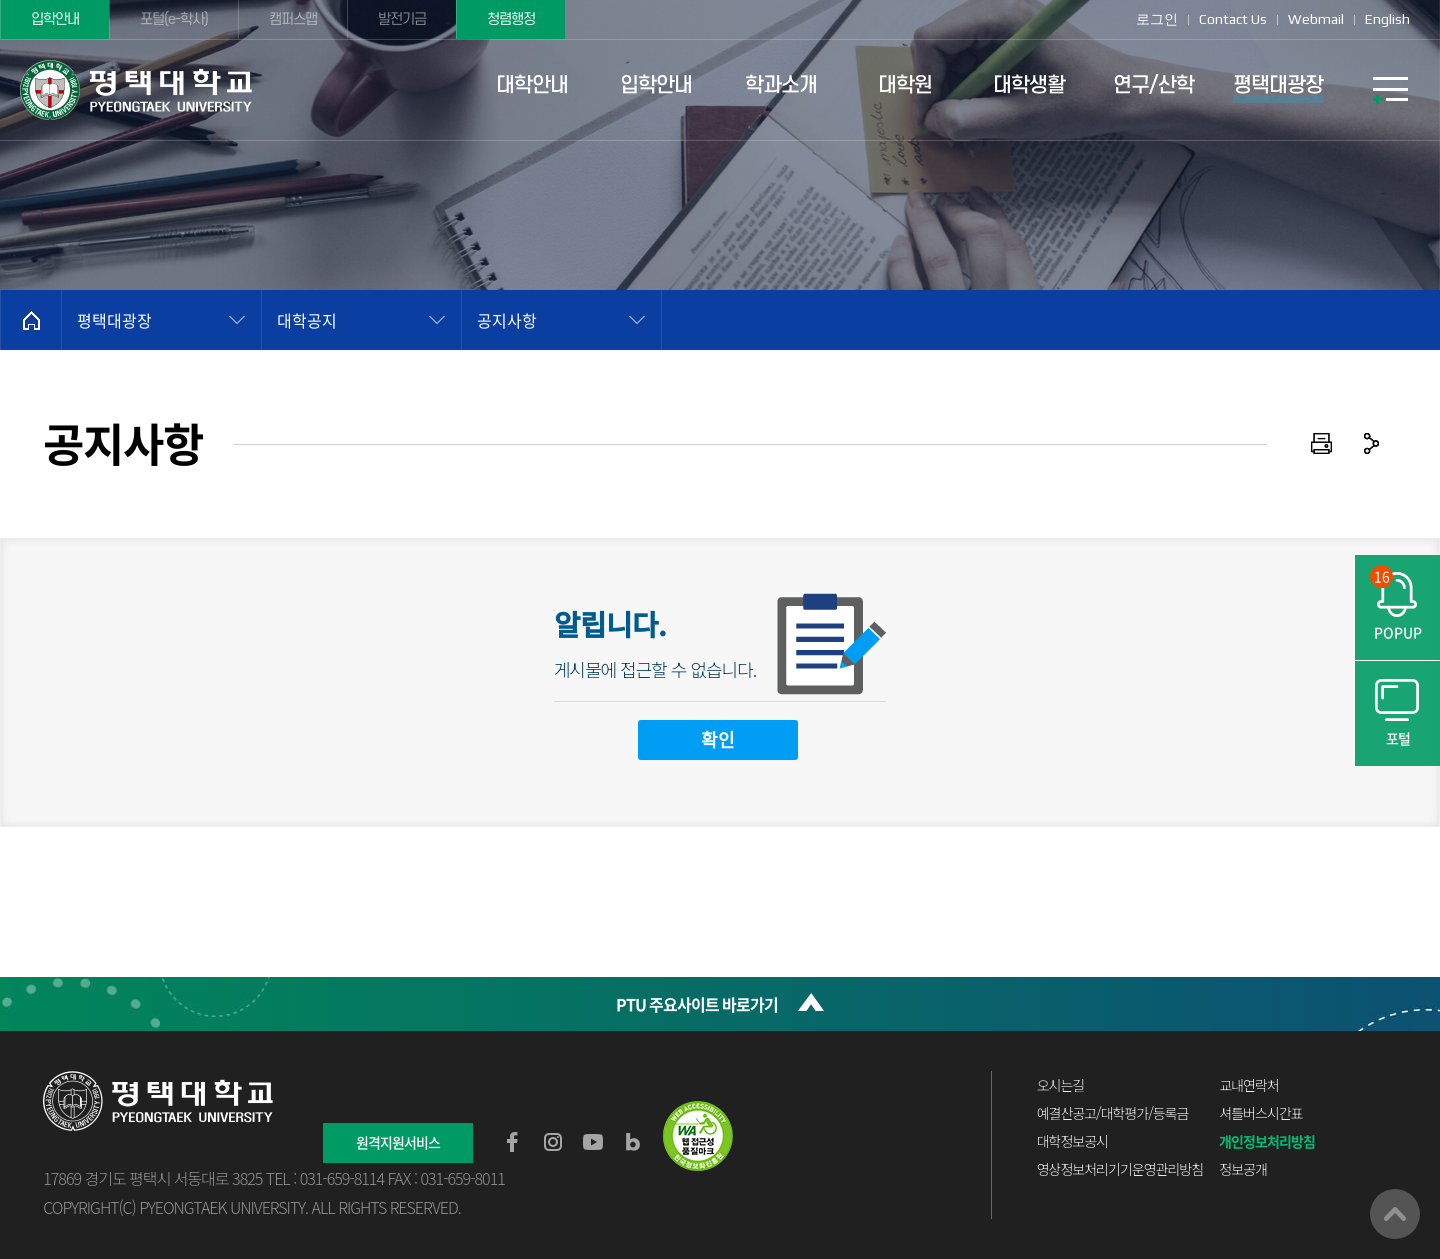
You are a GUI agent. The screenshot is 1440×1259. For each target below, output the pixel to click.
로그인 (1157, 19)
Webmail (1316, 19)
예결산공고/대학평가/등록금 (1113, 1113)
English (1387, 19)
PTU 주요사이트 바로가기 (697, 1004)
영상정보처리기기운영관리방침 (1120, 1169)
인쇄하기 (1322, 444)
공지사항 (507, 320)
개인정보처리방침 (1267, 1141)
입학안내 (55, 19)
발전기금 (402, 19)
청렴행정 (511, 19)
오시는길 (1061, 1085)
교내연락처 (1248, 1085)
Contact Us (1233, 19)
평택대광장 (114, 320)
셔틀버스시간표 (1260, 1113)
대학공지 (307, 320)
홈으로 (31, 320)
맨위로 (1395, 1214)
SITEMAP (1390, 90)
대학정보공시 (1072, 1141)
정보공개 (1243, 1169)
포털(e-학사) (174, 19)
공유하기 (1372, 444)
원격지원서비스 (398, 1142)
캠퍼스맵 (293, 19)
